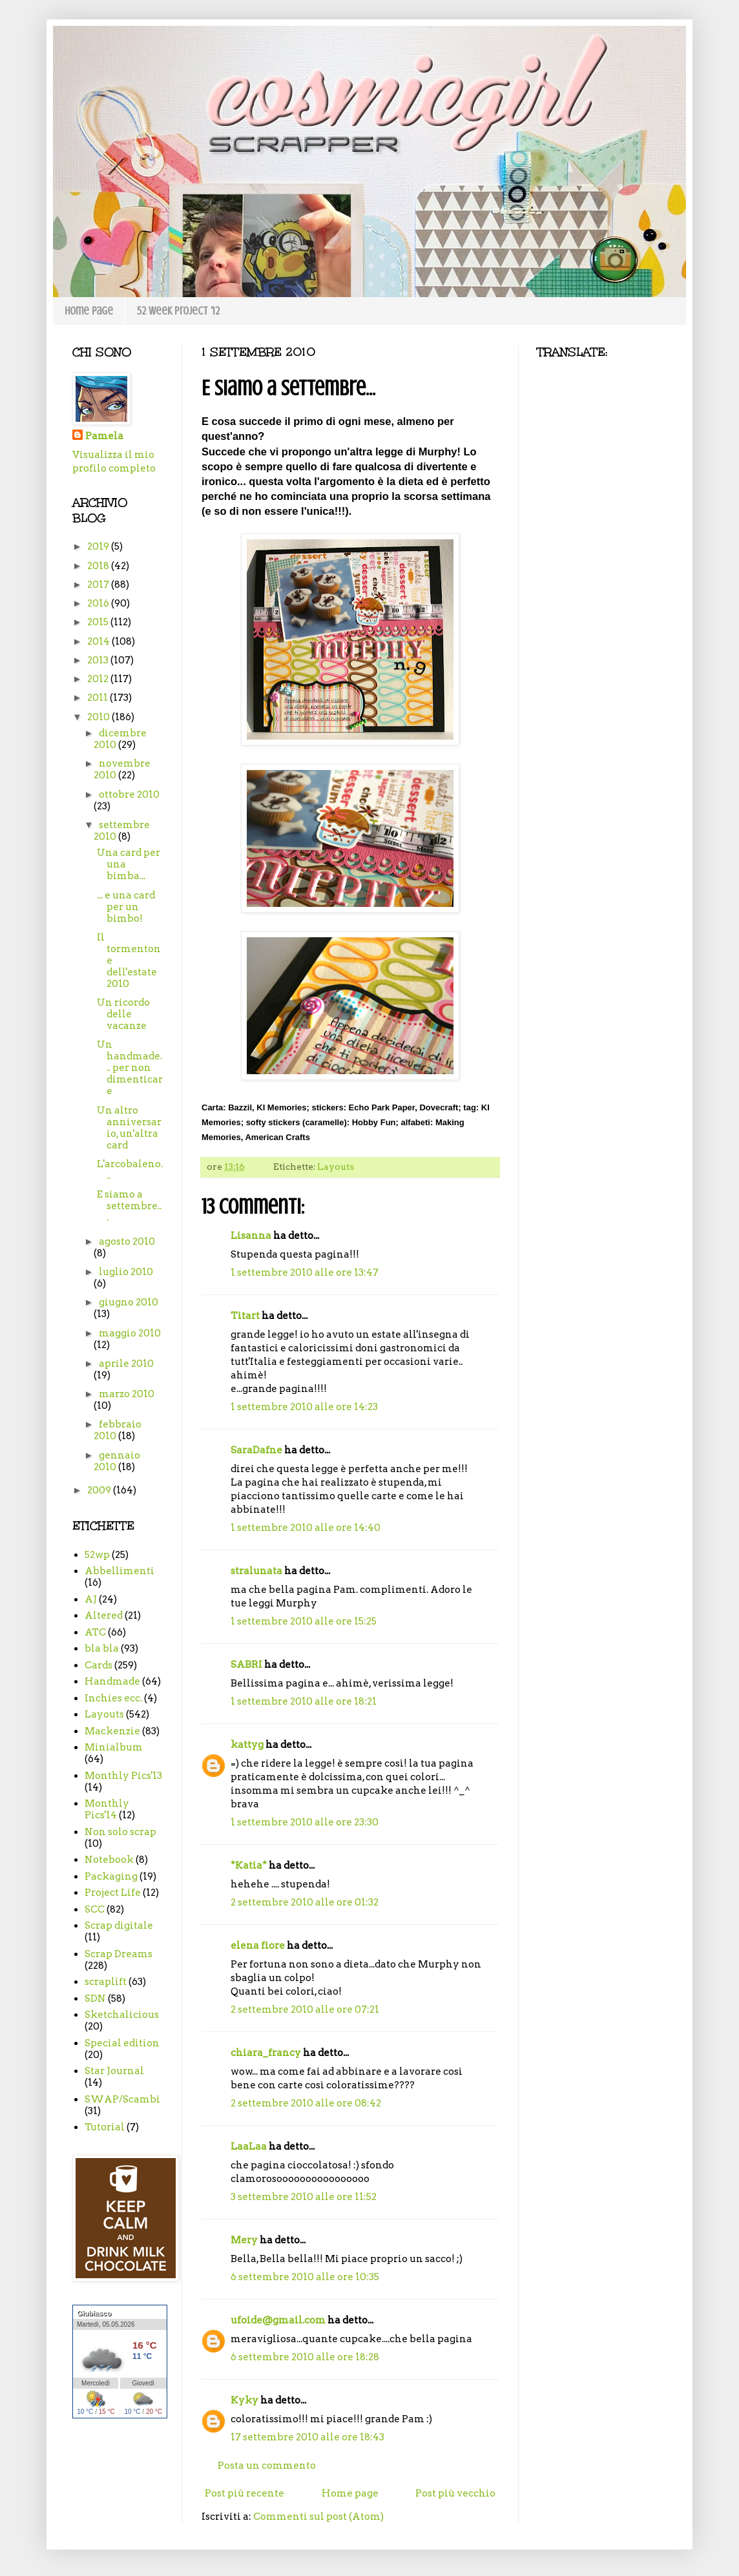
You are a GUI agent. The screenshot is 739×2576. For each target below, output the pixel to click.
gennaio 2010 (117, 1461)
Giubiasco (94, 2313)
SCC (95, 1909)
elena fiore (258, 1945)
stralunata (256, 1571)
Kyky (244, 2400)
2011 (98, 697)
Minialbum (114, 1747)
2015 (98, 622)
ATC (95, 1632)
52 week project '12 (178, 310)
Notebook (109, 1859)
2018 (99, 566)
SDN (95, 1998)
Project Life (113, 1892)
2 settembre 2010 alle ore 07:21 (305, 2009)
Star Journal (114, 2071)
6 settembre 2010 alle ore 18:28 (305, 2357)
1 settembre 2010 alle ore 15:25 (304, 1621)
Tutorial (105, 2127)
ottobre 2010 (129, 794)
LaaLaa (249, 2146)
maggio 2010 (130, 1333)
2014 (99, 641)
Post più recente (244, 2493)
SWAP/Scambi (122, 2099)
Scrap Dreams (118, 1954)
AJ (91, 1599)
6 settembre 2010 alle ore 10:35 (305, 2277)
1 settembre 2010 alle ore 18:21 (304, 1701)
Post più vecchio (455, 2493)
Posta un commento (267, 2465)
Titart (245, 1316)
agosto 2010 (127, 1241)
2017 (99, 584)
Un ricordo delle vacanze (123, 1014)
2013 (98, 660)
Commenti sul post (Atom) (318, 2516)
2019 (99, 546)
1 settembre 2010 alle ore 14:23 (304, 1407)
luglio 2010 (126, 1272)
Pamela (104, 436)
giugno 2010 (128, 1302)
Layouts (335, 1166)
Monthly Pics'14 (107, 1809)
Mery (244, 2240)
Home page (89, 310)
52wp (97, 1555)
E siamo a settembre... (129, 1206)
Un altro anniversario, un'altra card (129, 1128)
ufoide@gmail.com (278, 2320)
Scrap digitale (119, 1925)
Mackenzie (112, 1731)
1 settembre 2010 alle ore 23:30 (305, 1822)
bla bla (102, 1648)
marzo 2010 (126, 1394)
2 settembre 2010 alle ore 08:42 (306, 2103)
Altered (104, 1615)
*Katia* (249, 1865)
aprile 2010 (126, 1363)
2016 (99, 603)
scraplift (106, 1982)
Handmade (112, 1681)
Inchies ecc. (113, 1698)
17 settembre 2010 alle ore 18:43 (307, 2437)
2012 (98, 679)
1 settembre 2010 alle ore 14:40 (305, 1527)
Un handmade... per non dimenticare (130, 1068)
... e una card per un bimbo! (126, 906)
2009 (100, 1490)
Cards (98, 1665)
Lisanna (251, 1235)
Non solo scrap (120, 1832)
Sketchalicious (122, 2014)
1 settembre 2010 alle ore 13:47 (305, 1272)
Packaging (111, 1876)
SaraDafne (256, 1450)
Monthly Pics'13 (123, 1775)
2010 (99, 717)
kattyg (247, 1744)
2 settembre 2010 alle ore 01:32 (305, 1902)
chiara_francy (266, 2053)
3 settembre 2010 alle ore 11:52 (304, 2197)
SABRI (246, 1664)
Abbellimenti (119, 1571)
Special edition (122, 2043)
